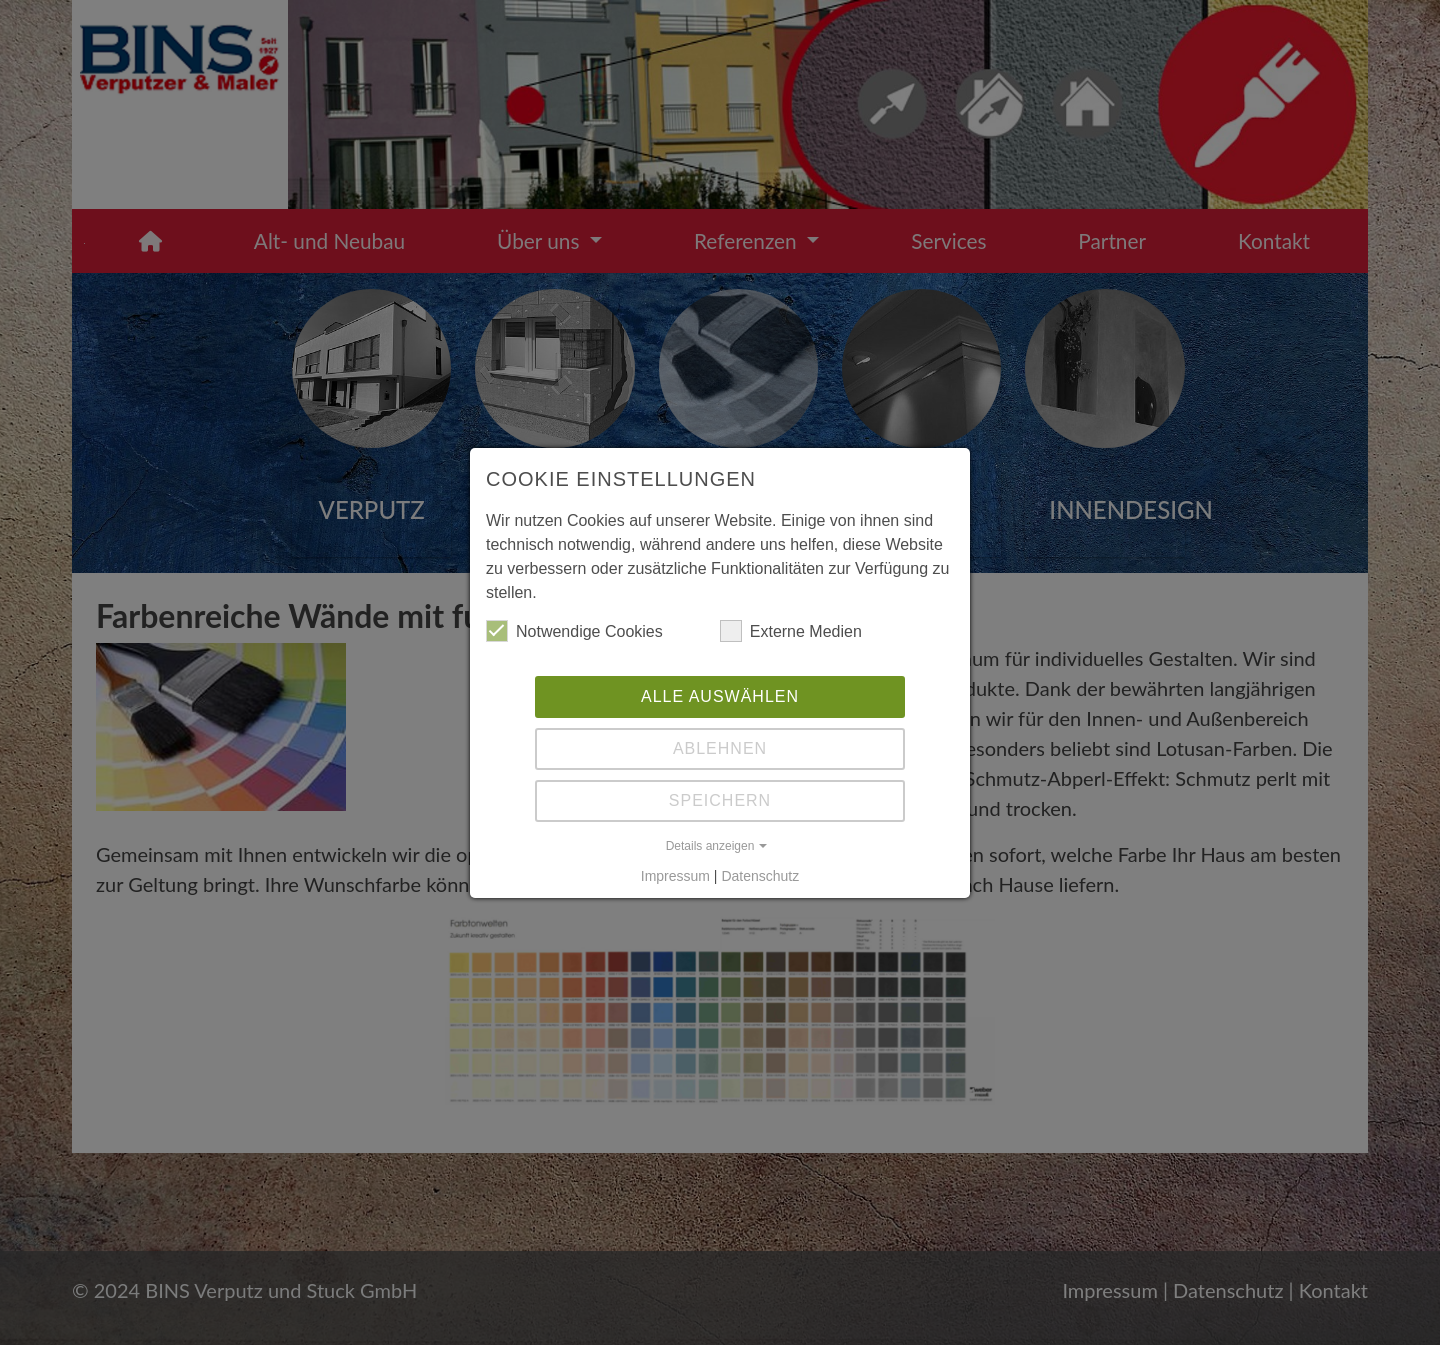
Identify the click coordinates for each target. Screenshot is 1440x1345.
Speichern (720, 800)
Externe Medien (791, 631)
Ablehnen (720, 748)
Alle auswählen (720, 696)
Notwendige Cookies (574, 631)
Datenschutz (760, 876)
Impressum (675, 876)
